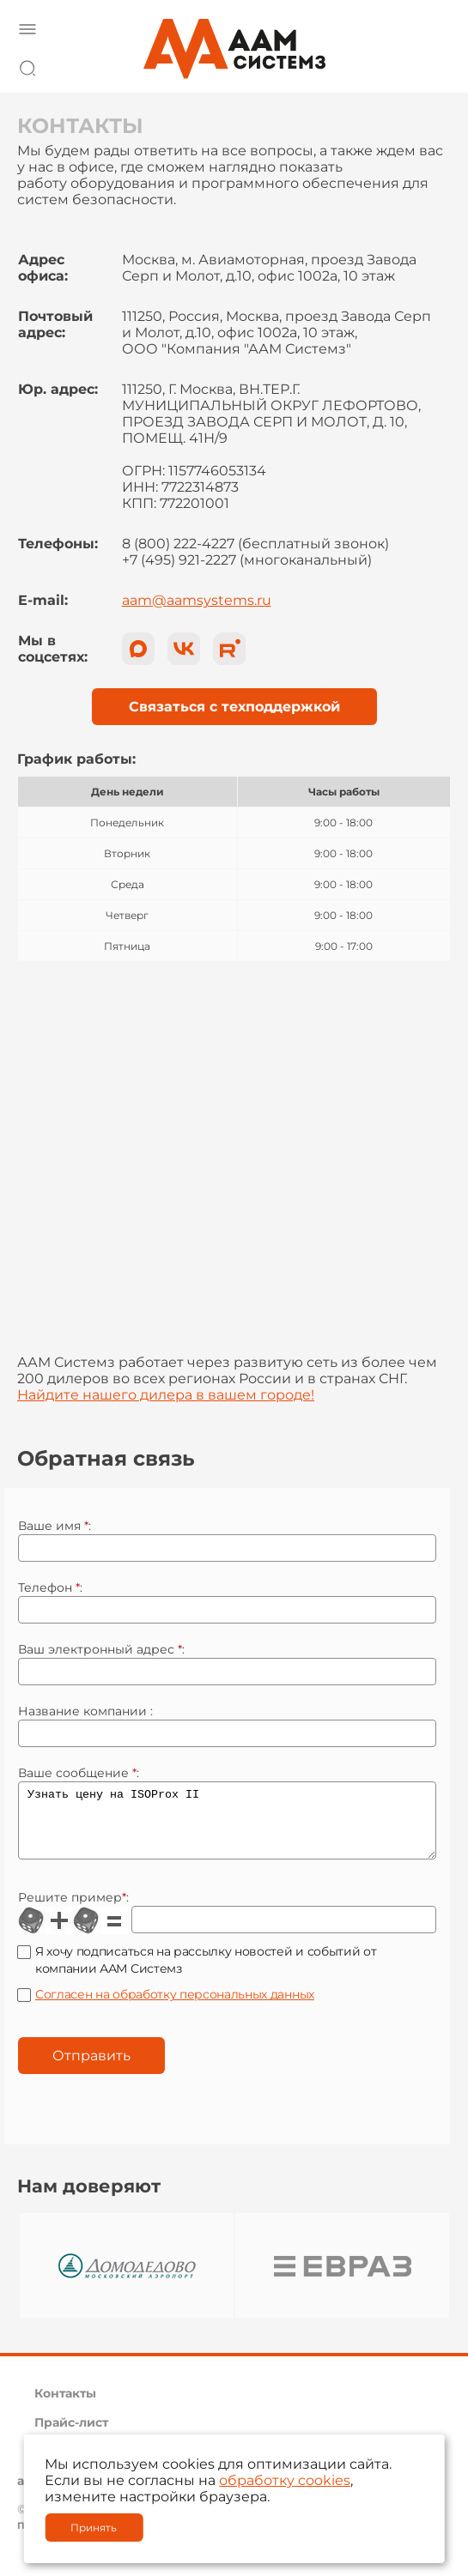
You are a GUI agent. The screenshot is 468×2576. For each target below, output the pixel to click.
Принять (93, 2527)
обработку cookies (284, 2480)
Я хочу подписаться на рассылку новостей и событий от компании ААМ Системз (205, 1972)
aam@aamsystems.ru (196, 600)
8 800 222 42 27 (433, 65)
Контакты (65, 2406)
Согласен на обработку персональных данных (174, 2007)
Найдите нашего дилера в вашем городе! (165, 1395)
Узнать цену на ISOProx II (227, 1826)
